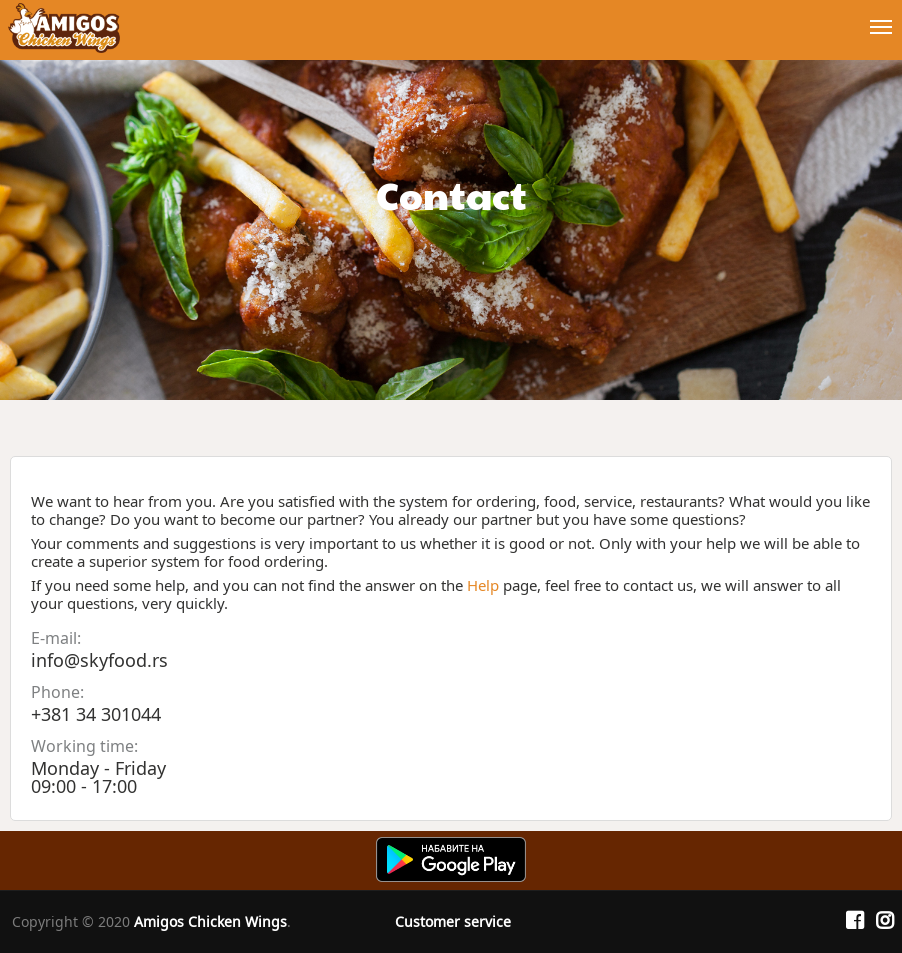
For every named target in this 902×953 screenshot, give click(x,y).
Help (483, 585)
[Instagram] (885, 921)
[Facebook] (855, 921)
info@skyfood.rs (99, 660)
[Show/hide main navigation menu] (451, 18)
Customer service (453, 921)
